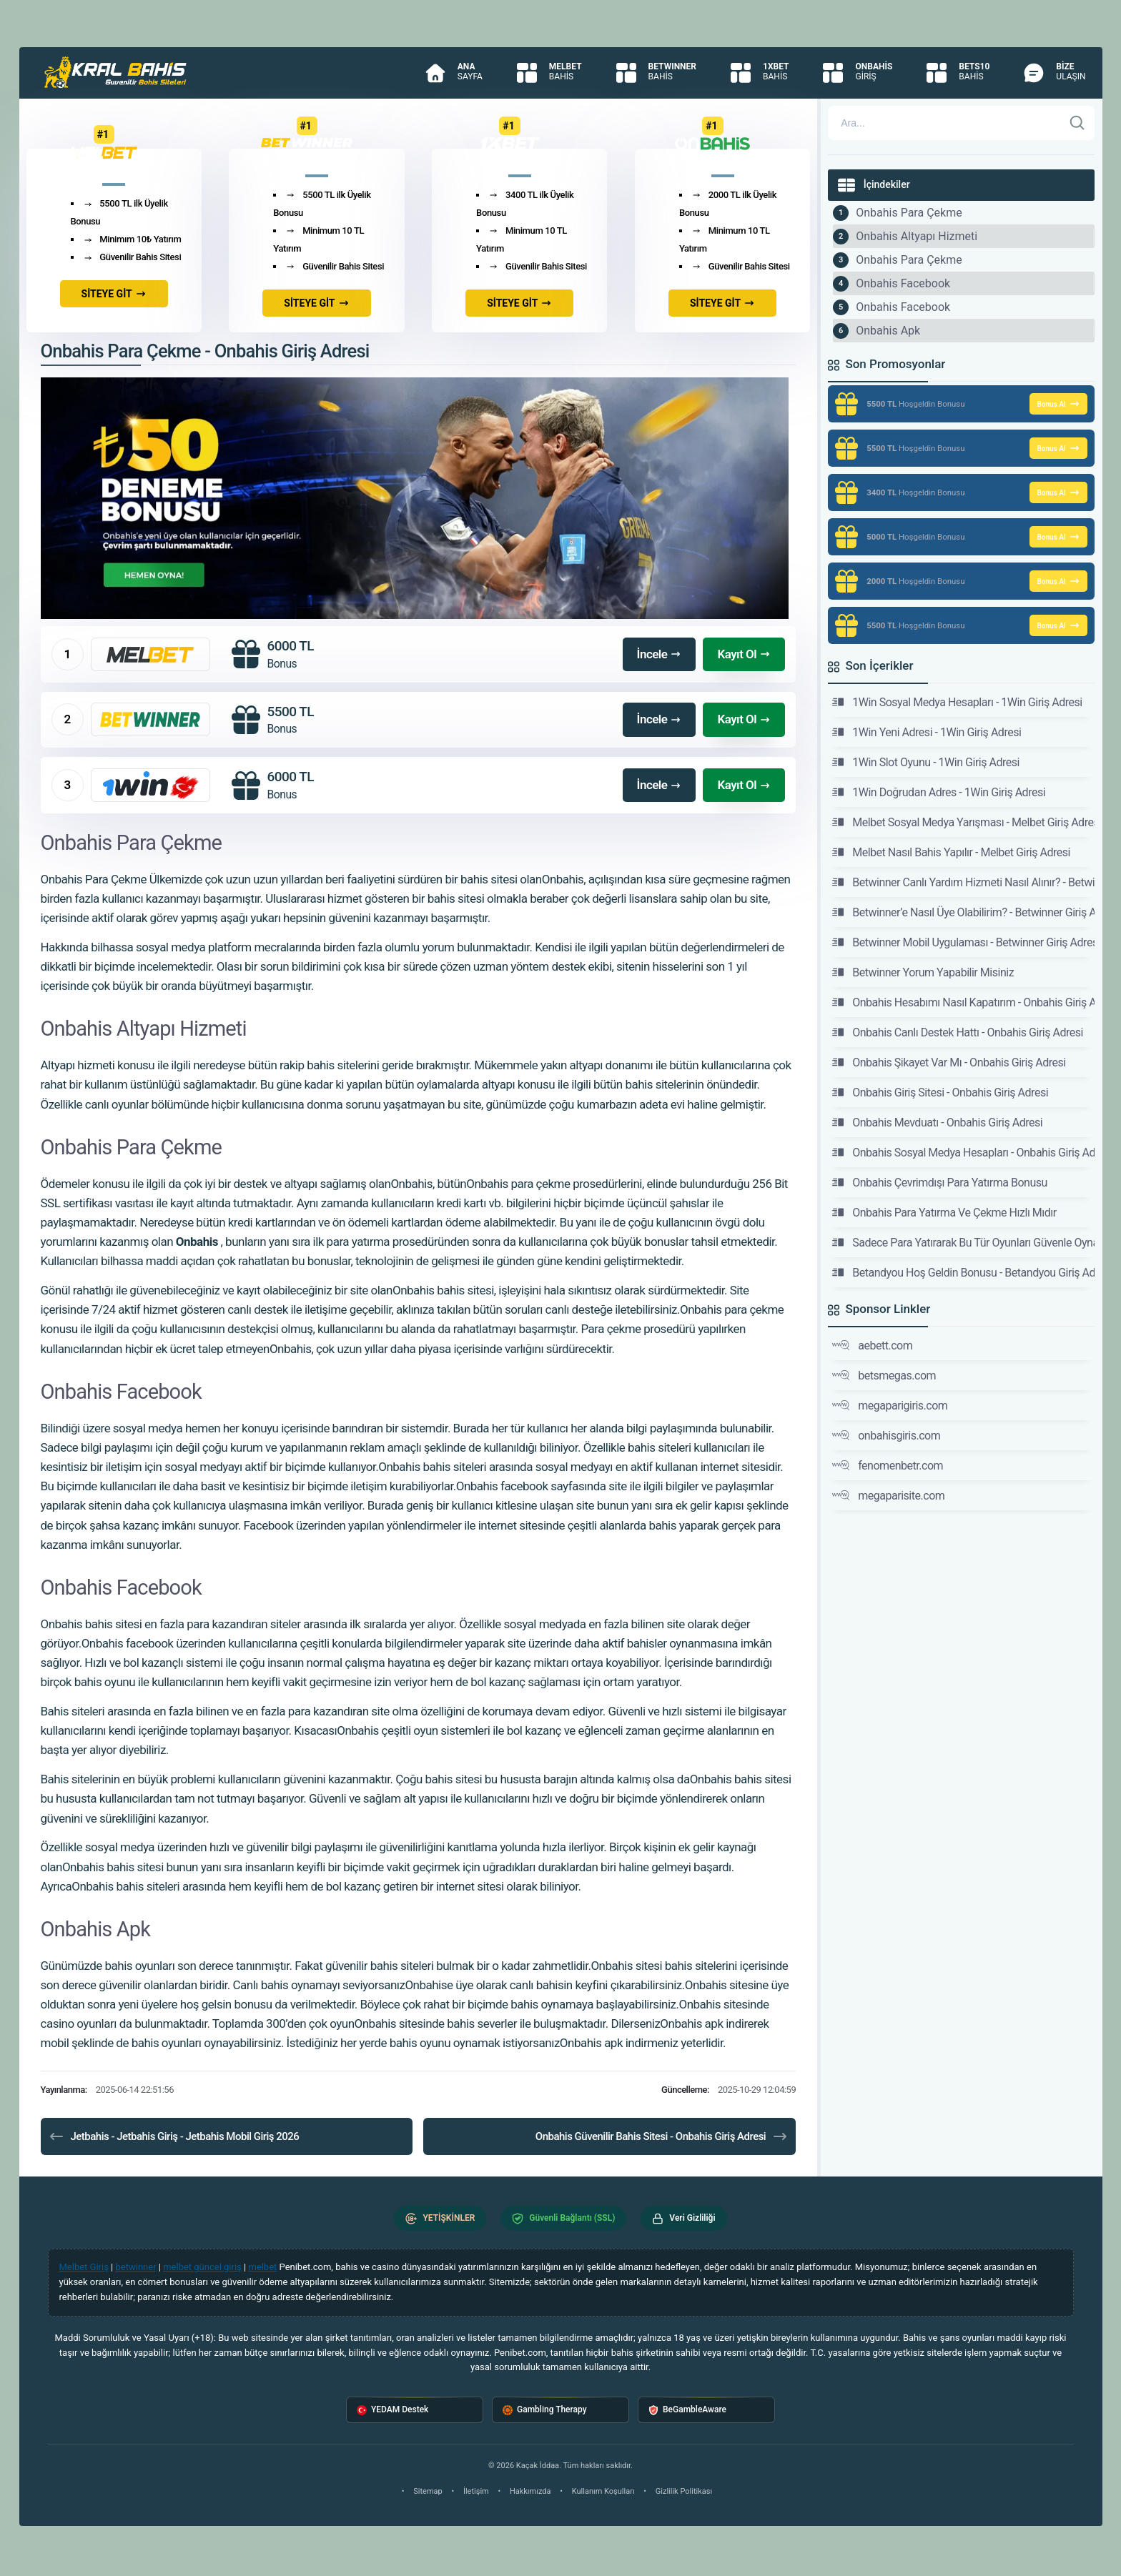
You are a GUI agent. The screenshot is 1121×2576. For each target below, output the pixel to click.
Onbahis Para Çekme (909, 212)
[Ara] (1077, 123)
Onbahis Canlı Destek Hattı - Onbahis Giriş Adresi (957, 1032)
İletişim (476, 2491)
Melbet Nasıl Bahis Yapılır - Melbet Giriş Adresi (951, 852)
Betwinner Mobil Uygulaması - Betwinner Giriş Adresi (963, 942)
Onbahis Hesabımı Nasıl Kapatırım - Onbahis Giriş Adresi (963, 1002)
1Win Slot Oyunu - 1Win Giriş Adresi (925, 762)
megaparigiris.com (889, 1405)
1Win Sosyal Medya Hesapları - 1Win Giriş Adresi (957, 702)
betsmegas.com (884, 1375)
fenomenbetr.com (887, 1465)
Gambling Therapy (545, 2409)
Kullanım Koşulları (603, 2491)
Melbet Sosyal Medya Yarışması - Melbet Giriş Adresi (963, 822)
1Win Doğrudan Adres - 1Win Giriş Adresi (938, 792)
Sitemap (427, 2491)
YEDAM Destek (392, 2409)
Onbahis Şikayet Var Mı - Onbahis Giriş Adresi (948, 1062)
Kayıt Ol (744, 654)
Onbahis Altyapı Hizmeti (916, 236)
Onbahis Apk (888, 330)
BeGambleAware (687, 2409)
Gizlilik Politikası (684, 2491)
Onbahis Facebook (903, 283)
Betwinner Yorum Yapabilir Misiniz (923, 972)
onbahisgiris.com (886, 1435)
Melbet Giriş (84, 2267)
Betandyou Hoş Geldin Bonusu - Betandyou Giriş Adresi (963, 1272)
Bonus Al (1058, 404)
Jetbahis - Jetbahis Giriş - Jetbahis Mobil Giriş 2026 (174, 2136)
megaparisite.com (888, 1495)
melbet (262, 2267)
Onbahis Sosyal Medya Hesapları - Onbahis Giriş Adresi (963, 1152)
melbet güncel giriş (202, 2267)
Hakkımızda (530, 2491)
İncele (659, 654)
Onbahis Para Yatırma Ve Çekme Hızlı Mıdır (944, 1212)
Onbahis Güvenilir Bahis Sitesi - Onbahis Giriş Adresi (662, 2136)
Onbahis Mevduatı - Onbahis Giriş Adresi (937, 1122)
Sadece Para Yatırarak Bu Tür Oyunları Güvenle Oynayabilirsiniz (963, 1242)
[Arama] (945, 123)
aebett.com (872, 1345)
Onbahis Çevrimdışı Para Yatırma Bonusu (939, 1182)
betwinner (136, 2267)
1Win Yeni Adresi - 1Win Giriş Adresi (926, 732)
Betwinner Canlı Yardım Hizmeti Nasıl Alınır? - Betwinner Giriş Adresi (963, 882)
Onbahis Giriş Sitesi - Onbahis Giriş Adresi (940, 1092)
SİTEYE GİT (114, 293)
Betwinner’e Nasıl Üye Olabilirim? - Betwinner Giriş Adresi (963, 912)
